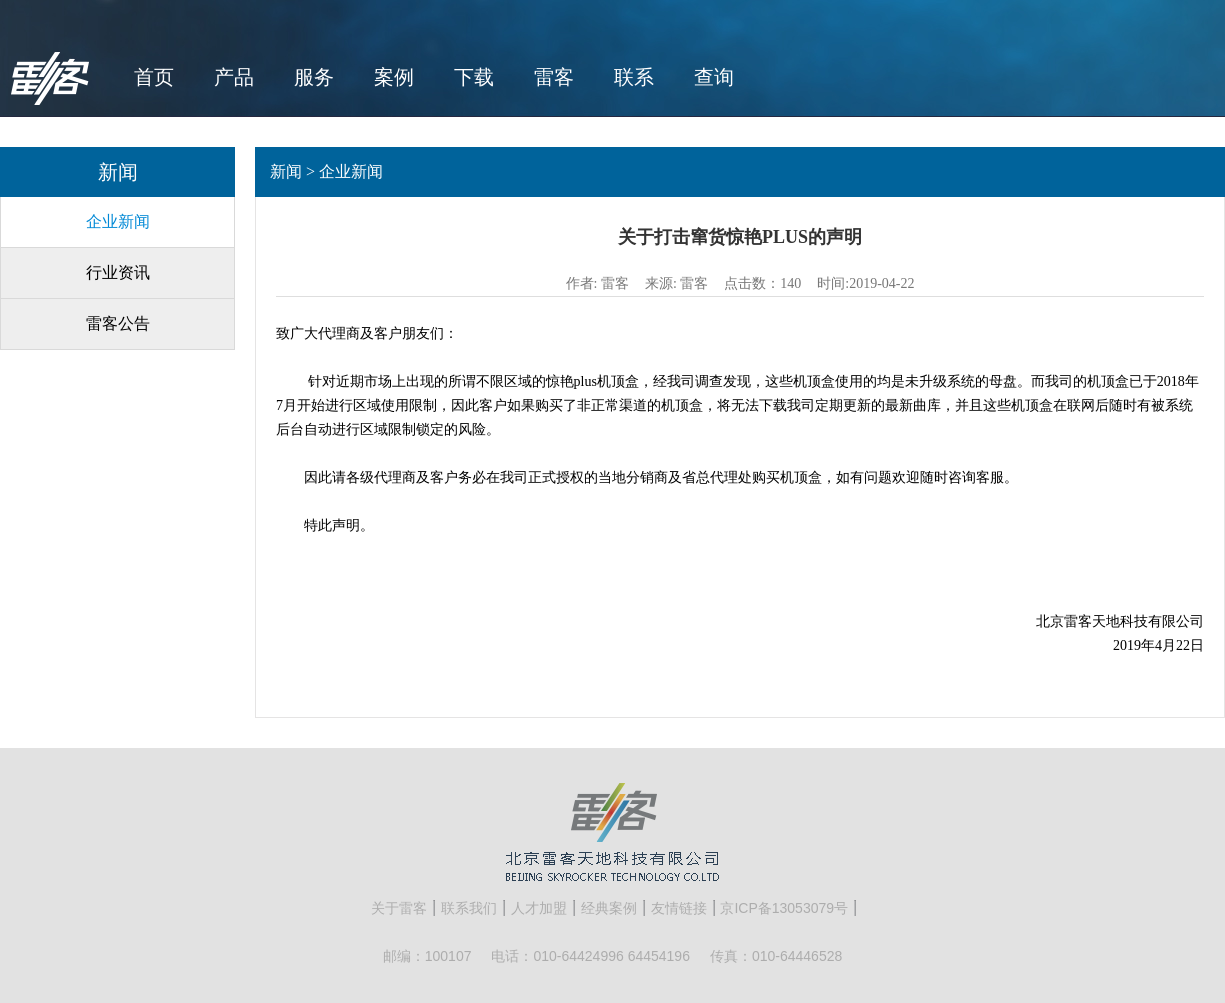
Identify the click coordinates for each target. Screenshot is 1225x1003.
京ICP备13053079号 (784, 908)
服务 (314, 77)
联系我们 (469, 908)
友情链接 (679, 908)
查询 (714, 77)
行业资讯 (118, 272)
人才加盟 (539, 908)
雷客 (554, 77)
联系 (634, 77)
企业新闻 (118, 221)
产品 (234, 77)
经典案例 (609, 908)
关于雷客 (399, 908)
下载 (474, 77)
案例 (394, 77)
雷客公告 (118, 323)
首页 (154, 77)
